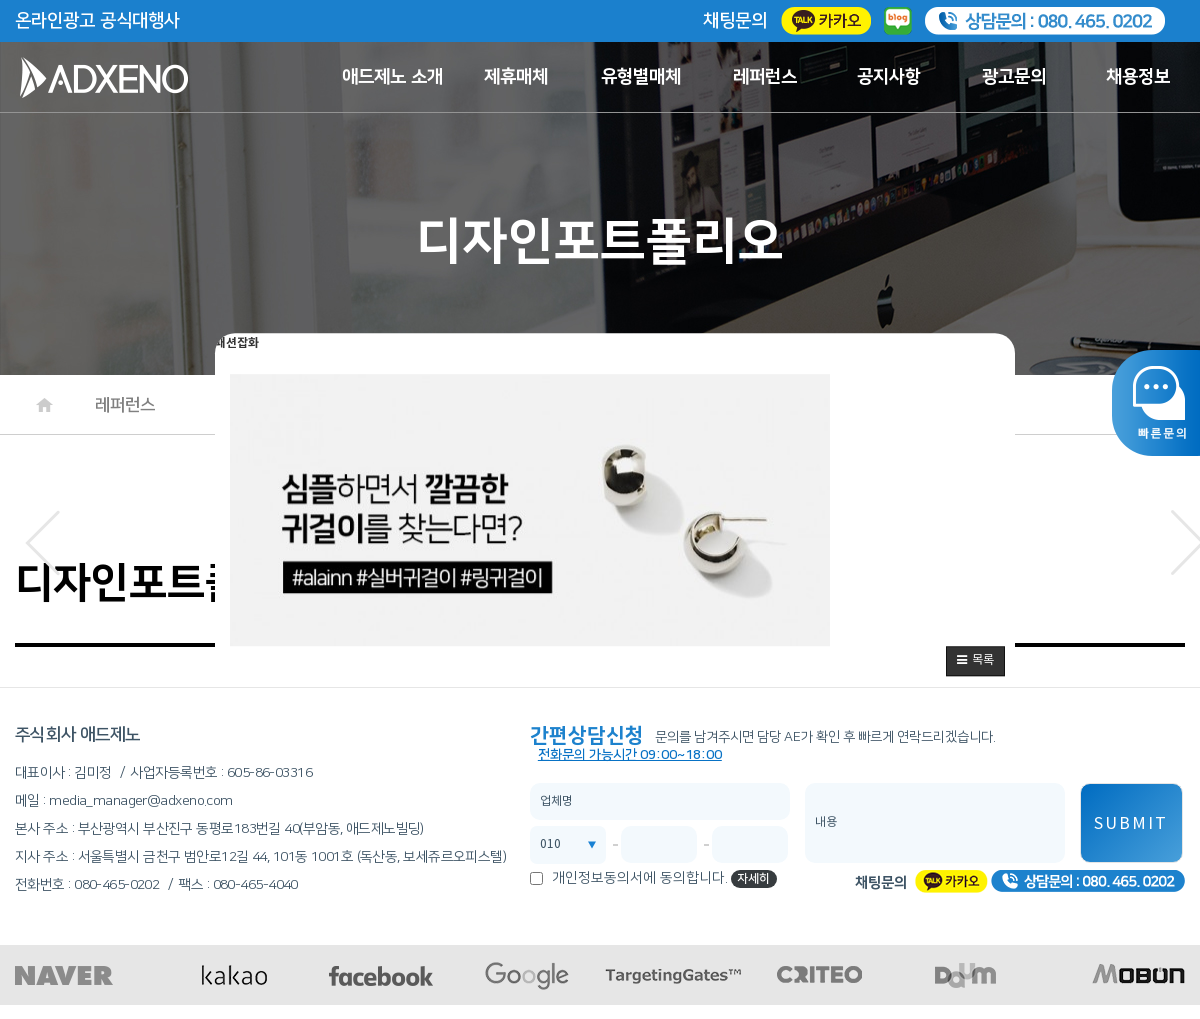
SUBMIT (1131, 824)
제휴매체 (516, 77)
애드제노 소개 (392, 77)
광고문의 (1014, 77)
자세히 (753, 878)
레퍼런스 (765, 77)
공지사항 (889, 77)
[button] (975, 661)
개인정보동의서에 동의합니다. (640, 878)
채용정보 (1138, 77)
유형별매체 (641, 77)
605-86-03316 (269, 773)
